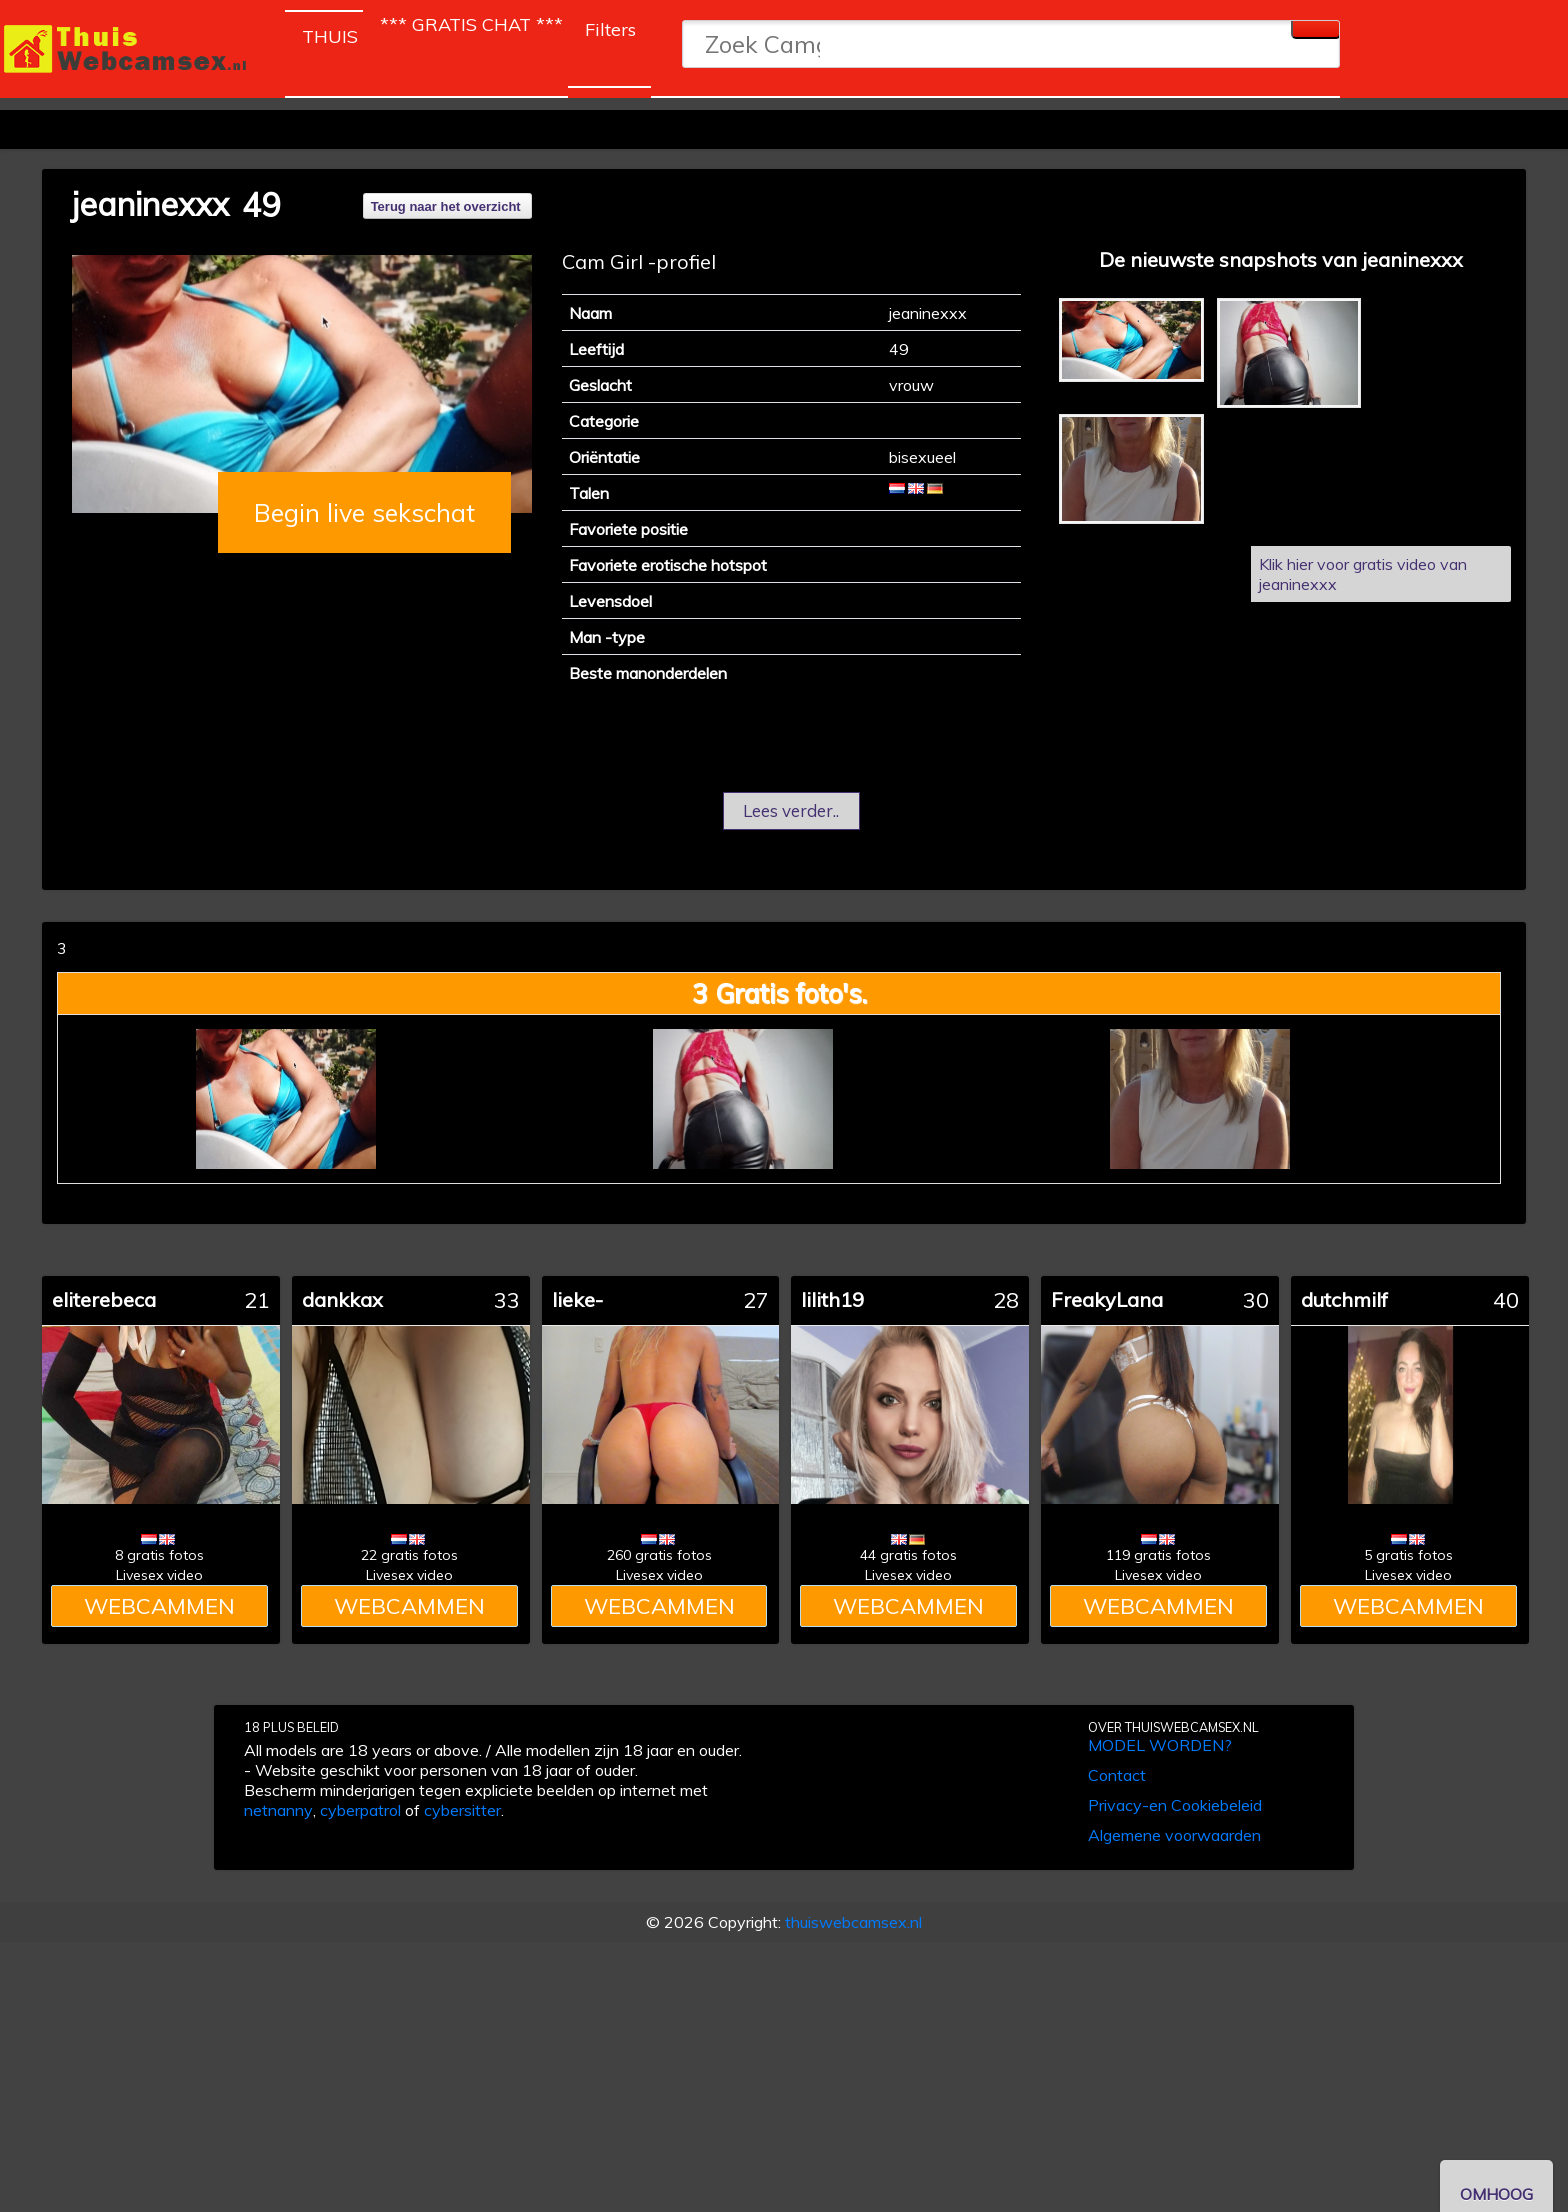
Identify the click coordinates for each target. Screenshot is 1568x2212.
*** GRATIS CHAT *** (471, 24)
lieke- (577, 1299)
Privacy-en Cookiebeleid (1175, 1805)
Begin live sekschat (364, 512)
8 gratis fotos (159, 1555)
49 (261, 205)
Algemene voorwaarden (1174, 1835)
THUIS (332, 32)
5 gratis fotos (1408, 1555)
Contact (1117, 1775)
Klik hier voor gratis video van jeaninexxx (1363, 574)
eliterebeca (104, 1299)
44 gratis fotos (908, 1555)
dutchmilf (1344, 1299)
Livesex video (159, 1575)
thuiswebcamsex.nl (853, 1922)
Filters (610, 29)
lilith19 (832, 1299)
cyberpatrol (360, 1810)
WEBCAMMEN (159, 1606)
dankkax (342, 1299)
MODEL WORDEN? (1160, 1745)
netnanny (278, 1810)
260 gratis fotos (659, 1555)
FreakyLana (1107, 1299)
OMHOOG (1496, 2194)
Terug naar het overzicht (446, 206)
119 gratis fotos (1158, 1555)
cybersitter (462, 1810)
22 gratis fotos (409, 1555)
